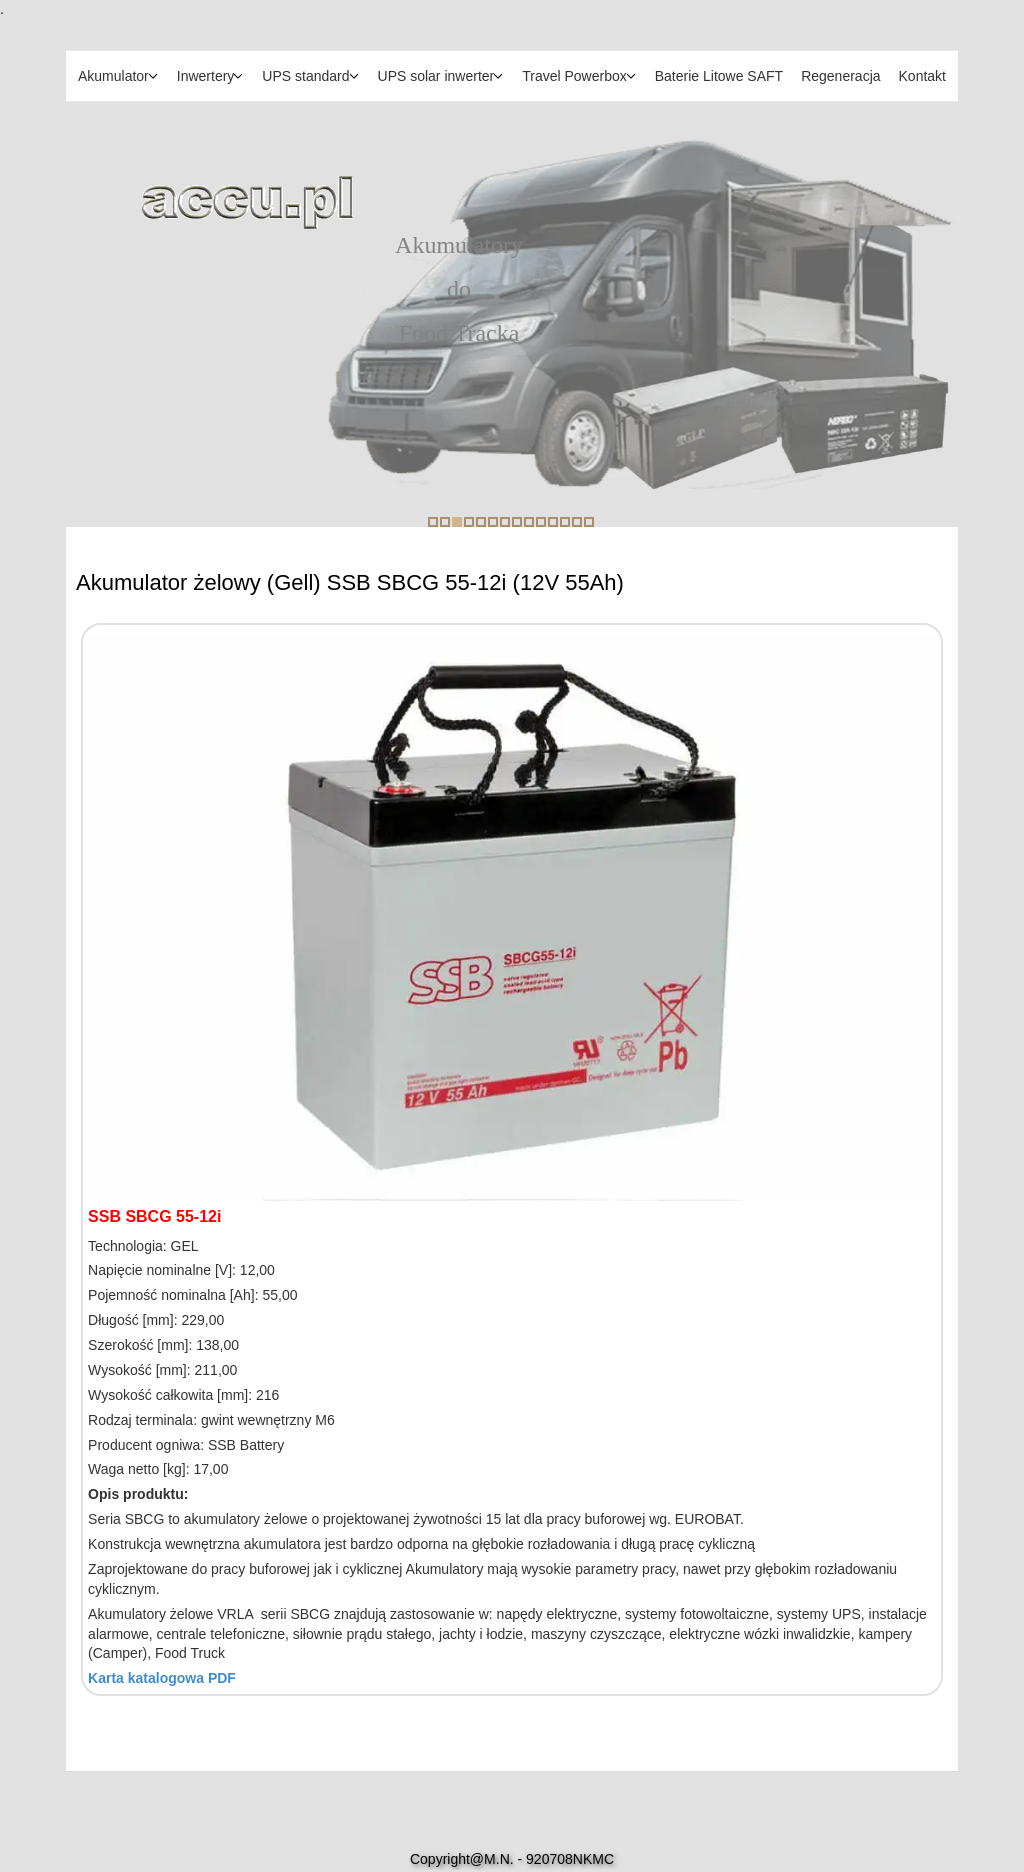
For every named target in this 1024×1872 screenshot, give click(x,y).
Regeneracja (840, 76)
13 (577, 522)
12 (565, 522)
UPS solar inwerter (436, 76)
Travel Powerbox (574, 76)
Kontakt (922, 76)
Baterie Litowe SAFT (719, 76)
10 (541, 522)
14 (589, 522)
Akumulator (113, 76)
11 (553, 522)
